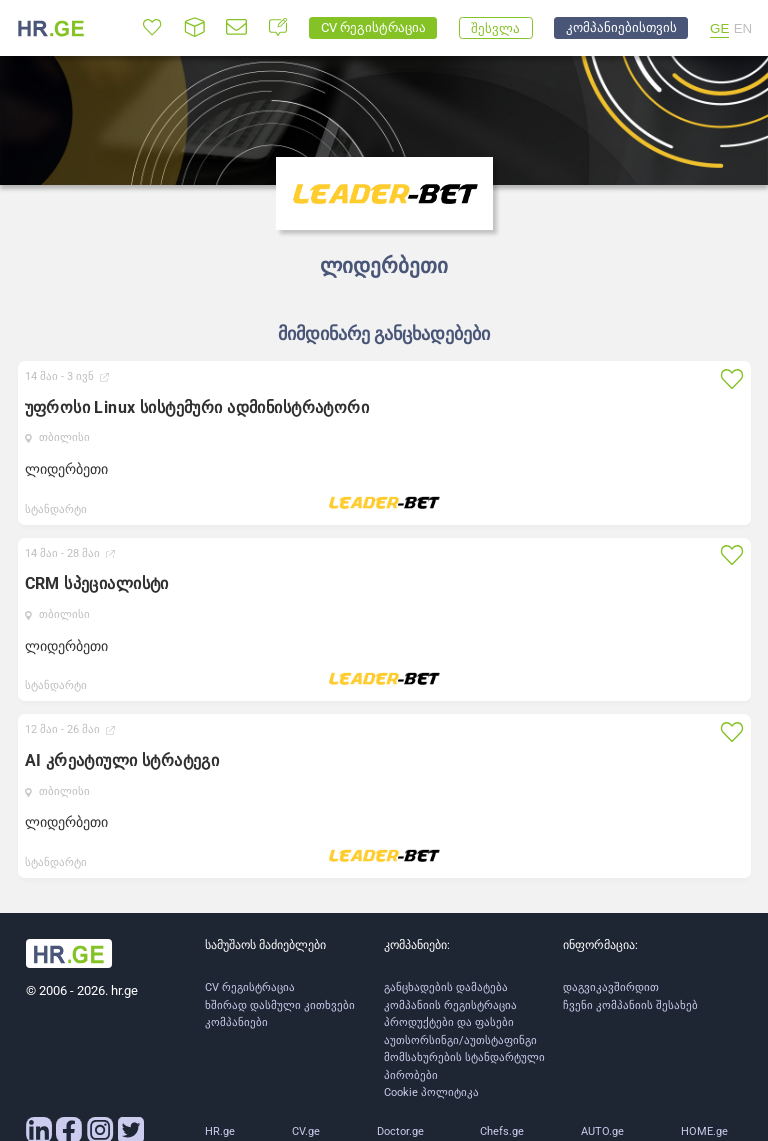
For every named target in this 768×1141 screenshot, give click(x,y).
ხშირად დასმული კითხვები (280, 1005)
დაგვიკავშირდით (611, 987)
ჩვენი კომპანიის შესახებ (630, 1005)
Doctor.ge (400, 1131)
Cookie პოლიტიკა (431, 1092)
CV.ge (306, 1131)
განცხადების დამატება (446, 987)
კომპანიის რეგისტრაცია (450, 1005)
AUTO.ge (602, 1131)
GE (719, 28)
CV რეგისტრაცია (250, 987)
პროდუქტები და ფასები (449, 1022)
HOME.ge (704, 1131)
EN (743, 28)
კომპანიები (236, 1022)
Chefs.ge (502, 1131)
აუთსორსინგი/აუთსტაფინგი (460, 1040)
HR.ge (220, 1131)
